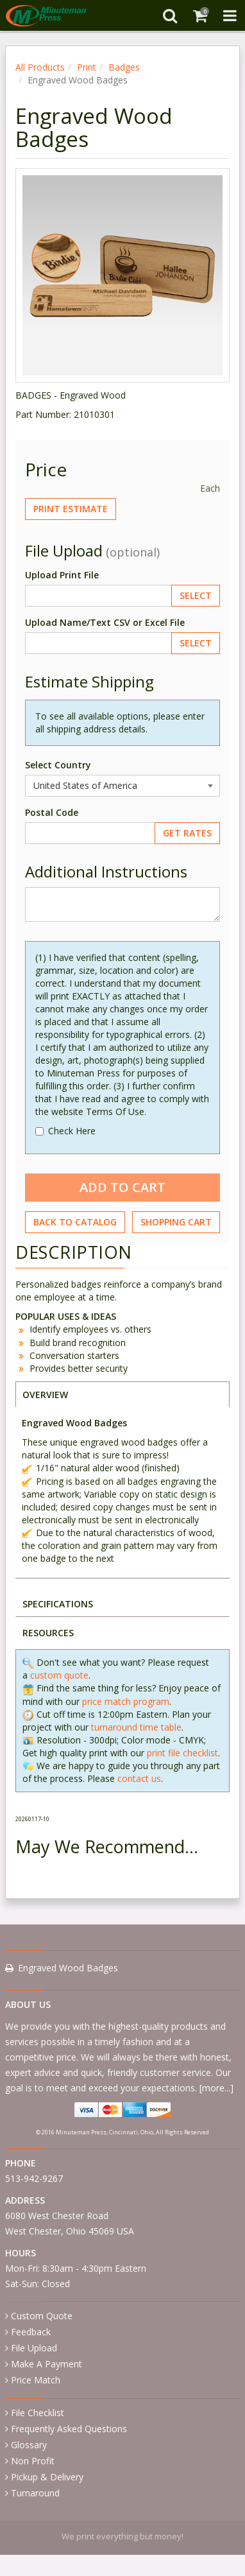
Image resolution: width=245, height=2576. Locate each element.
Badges (124, 67)
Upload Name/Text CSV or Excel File (105, 622)
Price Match (35, 2380)
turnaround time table (136, 1727)
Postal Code (51, 812)
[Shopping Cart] (200, 15)
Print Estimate (70, 509)
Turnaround (35, 2493)
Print (86, 67)
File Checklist (37, 2413)
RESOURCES (48, 1633)
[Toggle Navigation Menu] (230, 15)
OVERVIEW (45, 1394)
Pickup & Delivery (47, 2477)
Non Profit (33, 2461)
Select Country (58, 765)
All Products (40, 67)
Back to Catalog (75, 1222)
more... (216, 2088)
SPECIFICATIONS (57, 1604)
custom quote (59, 1675)
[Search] (170, 15)
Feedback (31, 2332)
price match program (125, 1701)
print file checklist (182, 1753)
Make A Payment (46, 2364)
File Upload (34, 2348)
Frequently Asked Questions (69, 2429)
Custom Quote (41, 2316)
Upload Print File (62, 575)
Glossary (29, 2445)
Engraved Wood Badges (68, 1968)
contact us (139, 1778)
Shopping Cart (176, 1222)
